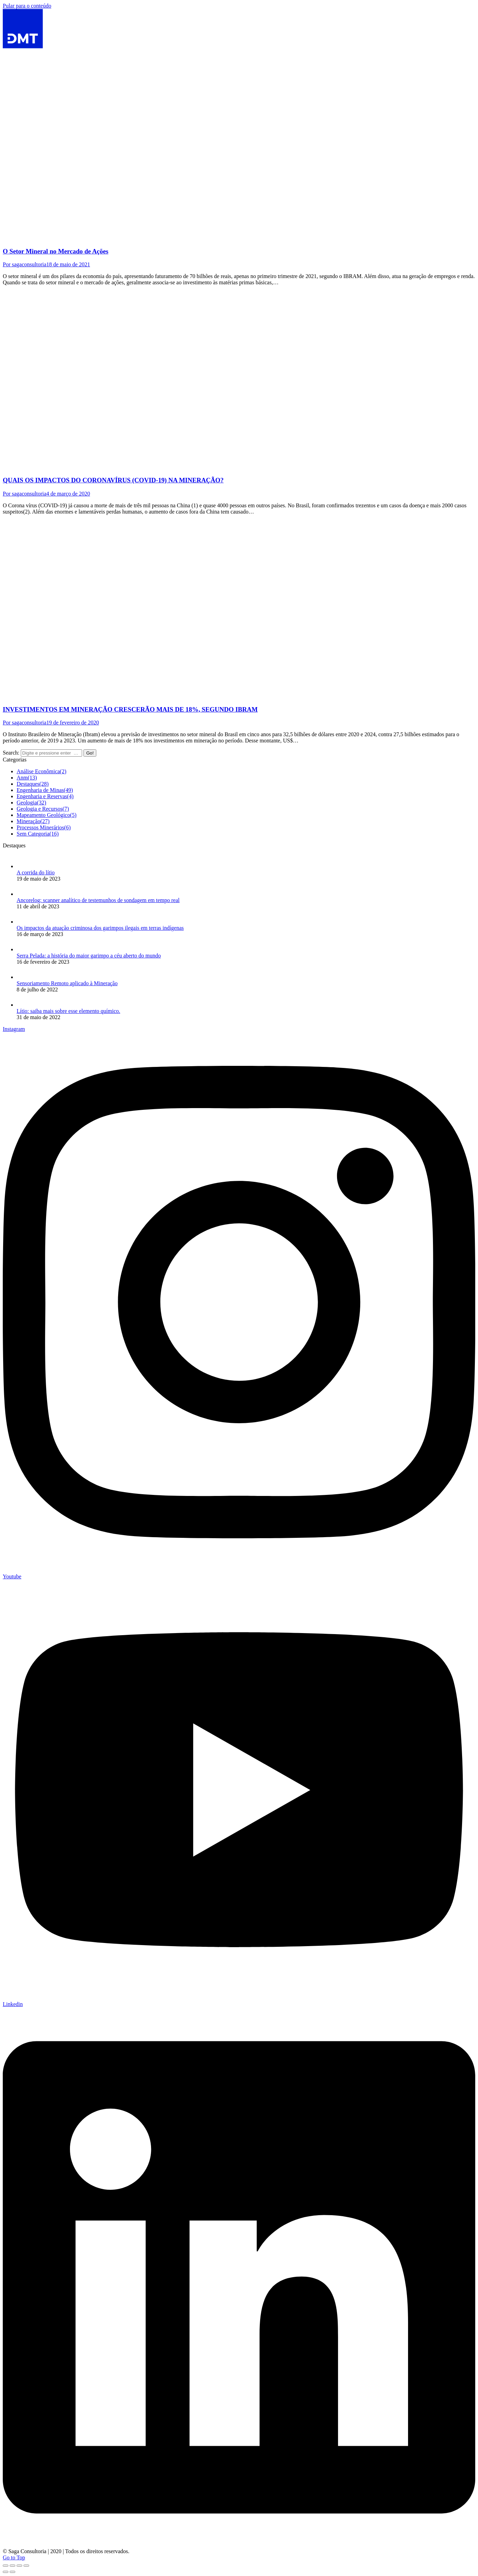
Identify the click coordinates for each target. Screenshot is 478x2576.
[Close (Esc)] (5, 2566)
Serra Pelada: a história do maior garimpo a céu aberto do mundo (89, 956)
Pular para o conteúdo (27, 6)
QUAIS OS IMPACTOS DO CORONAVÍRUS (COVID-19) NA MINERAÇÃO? (113, 480)
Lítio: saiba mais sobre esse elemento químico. (68, 1011)
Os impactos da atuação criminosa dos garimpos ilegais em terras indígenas (100, 928)
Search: (11, 753)
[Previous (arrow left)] (5, 2572)
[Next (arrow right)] (12, 2572)
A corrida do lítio (36, 872)
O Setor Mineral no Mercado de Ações (55, 251)
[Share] (12, 2566)
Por (24, 264)
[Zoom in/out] (26, 2566)
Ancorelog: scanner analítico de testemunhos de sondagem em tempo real (98, 900)
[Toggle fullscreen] (19, 2566)
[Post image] (23, 866)
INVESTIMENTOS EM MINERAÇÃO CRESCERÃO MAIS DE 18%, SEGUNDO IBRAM (130, 709)
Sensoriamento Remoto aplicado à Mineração (67, 983)
